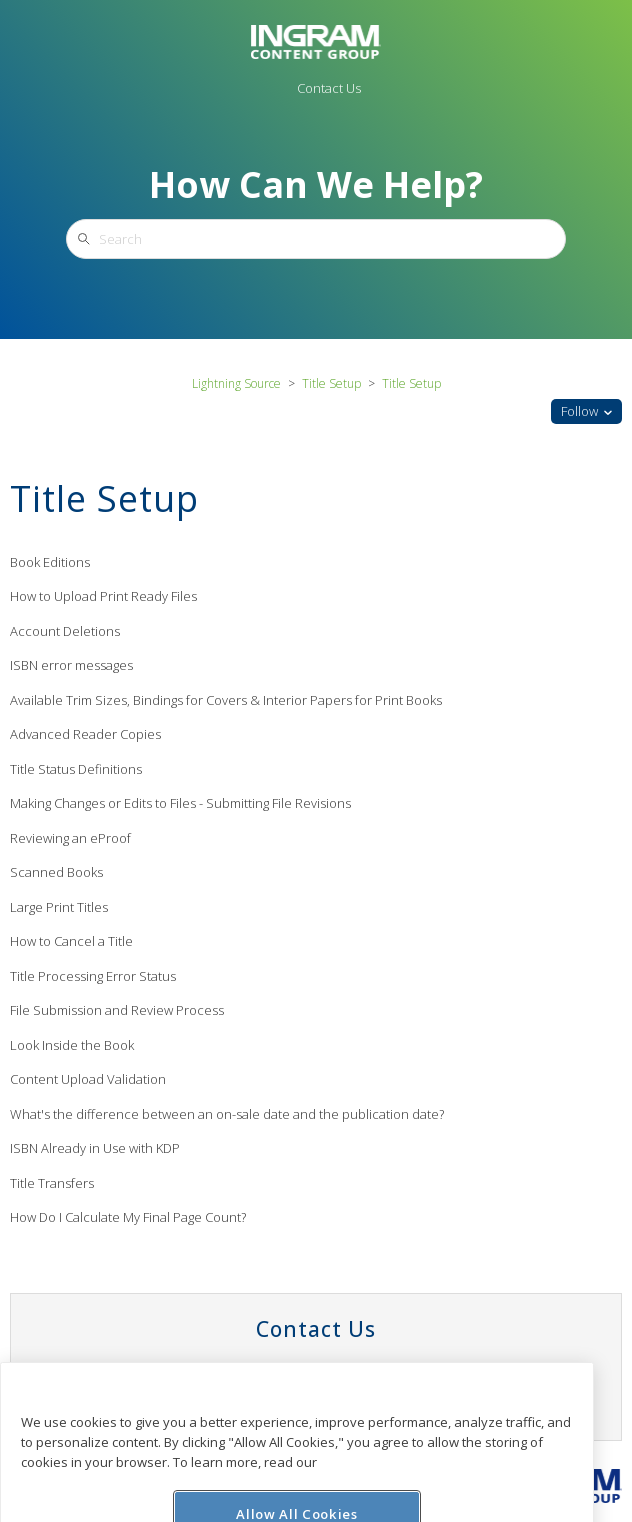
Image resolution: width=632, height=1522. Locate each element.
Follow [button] (579, 411)
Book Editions (50, 562)
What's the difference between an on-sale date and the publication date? (227, 1114)
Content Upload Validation (88, 1079)
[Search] (316, 239)
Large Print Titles (59, 907)
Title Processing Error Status (93, 976)
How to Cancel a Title (71, 941)
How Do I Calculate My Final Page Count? (128, 1217)
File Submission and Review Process (117, 1010)
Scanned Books (56, 872)
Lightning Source (236, 383)
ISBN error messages (71, 665)
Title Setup (331, 383)
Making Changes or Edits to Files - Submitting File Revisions (180, 803)
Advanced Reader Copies (85, 734)
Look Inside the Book (72, 1045)
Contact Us (329, 88)
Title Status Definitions (76, 769)
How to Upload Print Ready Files (103, 596)
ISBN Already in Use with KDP (95, 1148)
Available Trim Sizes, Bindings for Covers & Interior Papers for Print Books (226, 700)
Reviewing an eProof (70, 838)
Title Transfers (52, 1183)
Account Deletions (65, 631)
